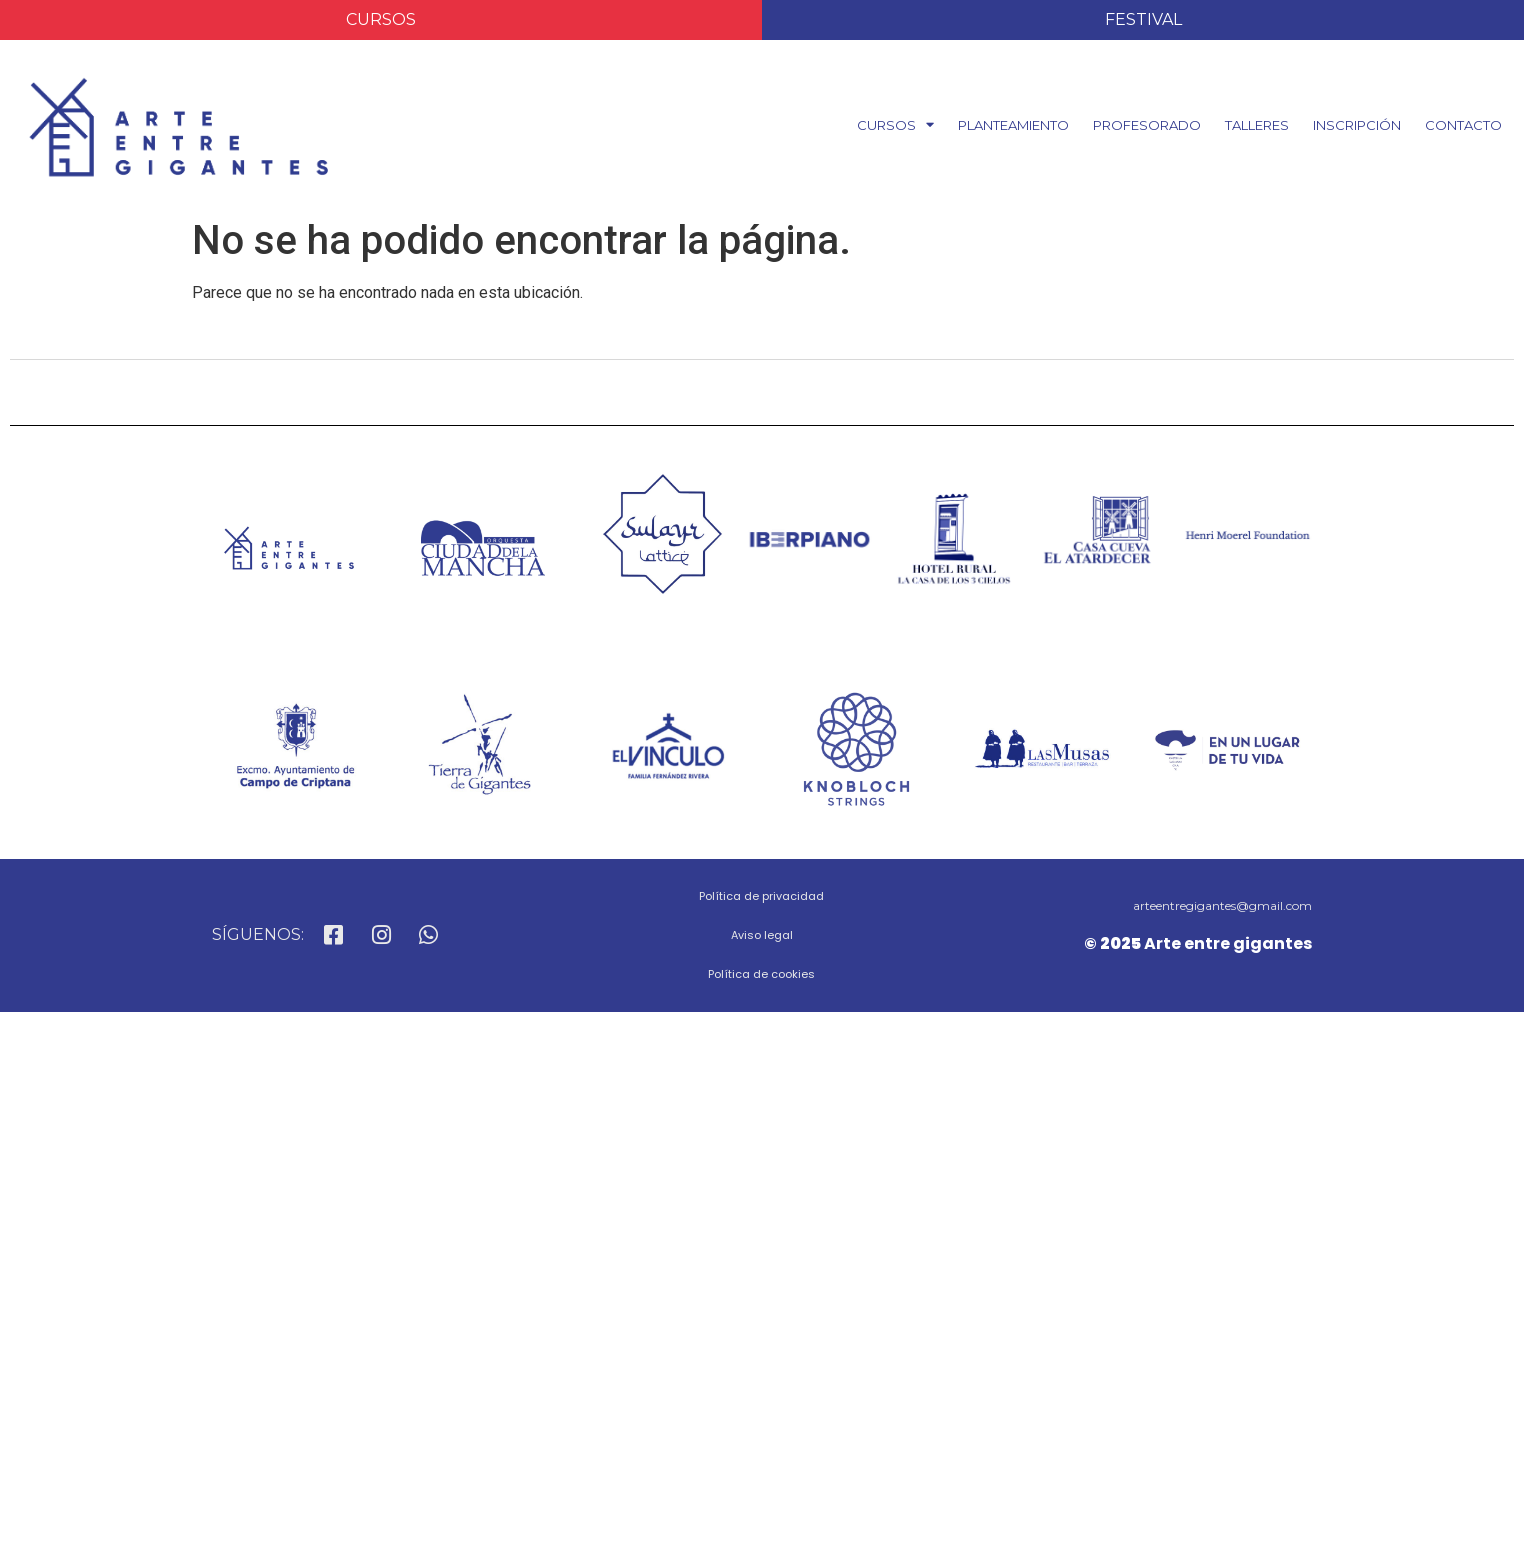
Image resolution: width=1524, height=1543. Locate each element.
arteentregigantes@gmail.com (1222, 905)
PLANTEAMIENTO (1013, 125)
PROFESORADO (1147, 125)
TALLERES (1257, 125)
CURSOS (895, 124)
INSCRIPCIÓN (1357, 125)
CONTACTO (1463, 125)
